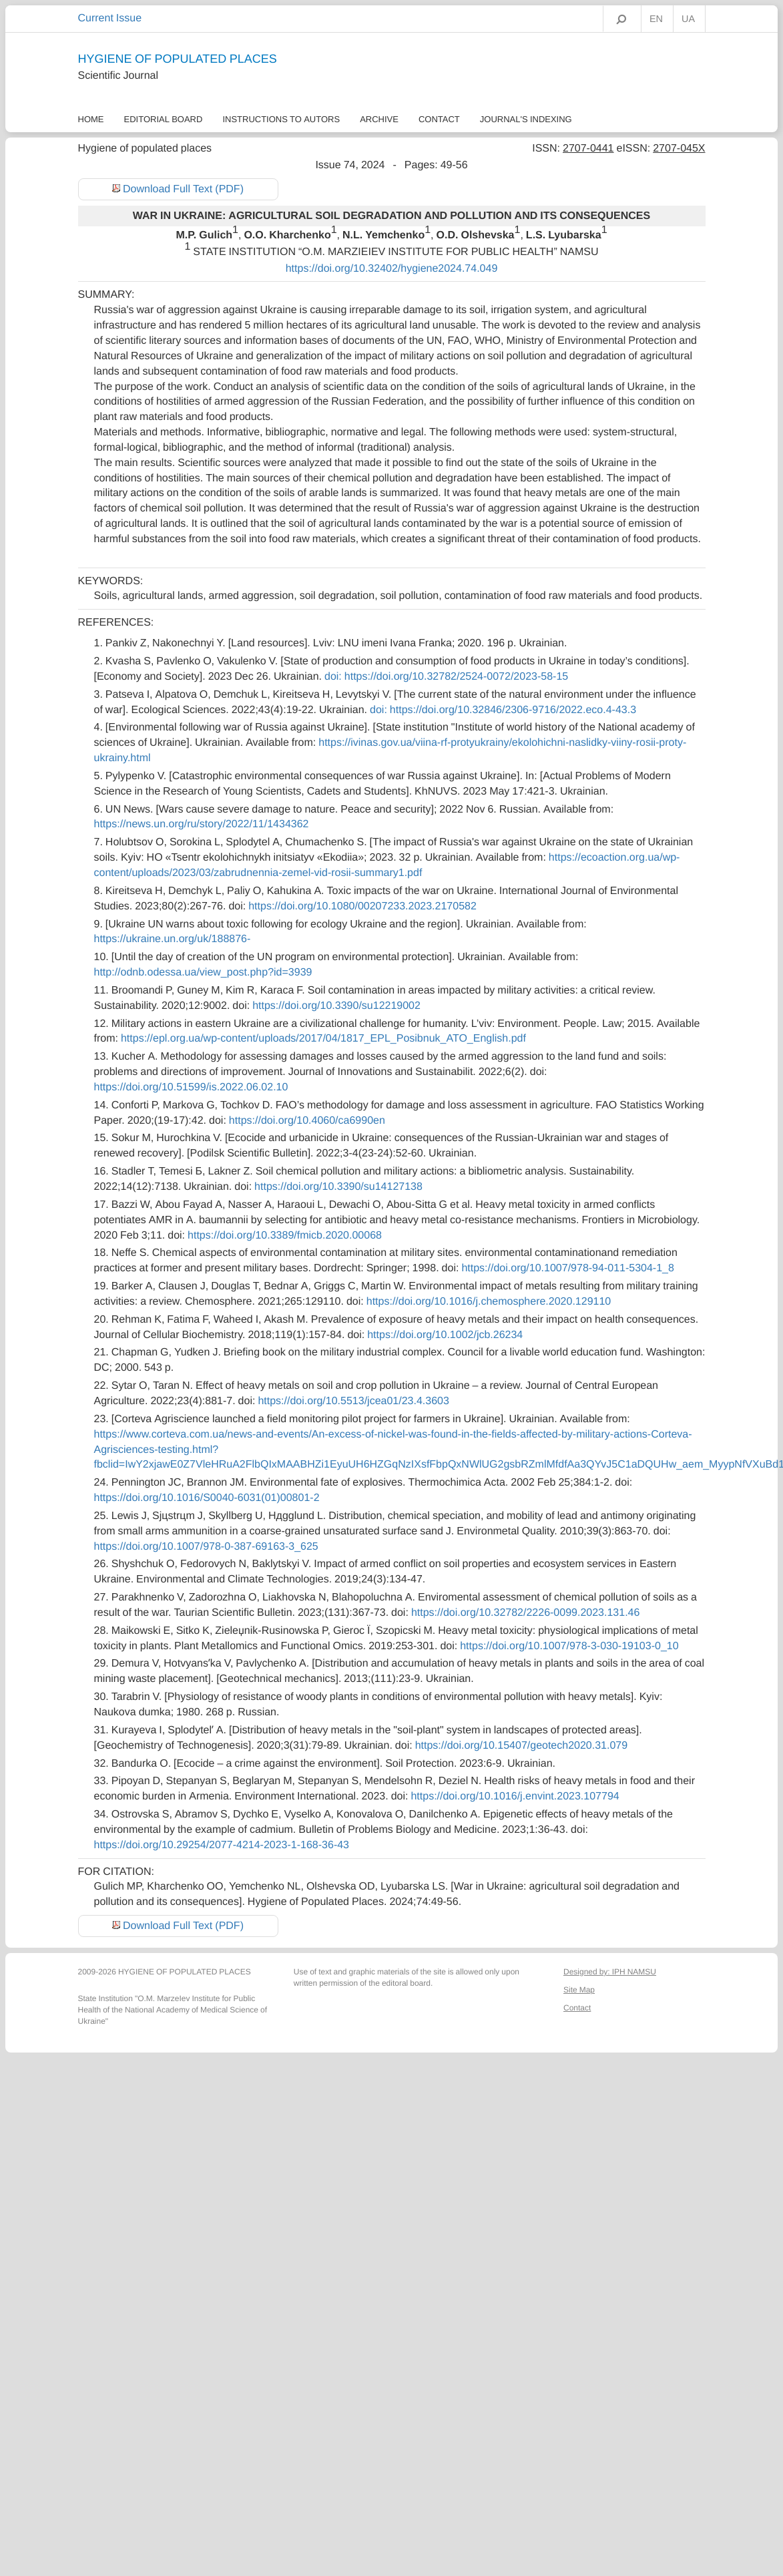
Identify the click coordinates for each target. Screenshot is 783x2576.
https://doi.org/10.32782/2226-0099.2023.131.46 (525, 1612)
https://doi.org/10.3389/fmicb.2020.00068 (285, 1235)
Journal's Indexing (526, 119)
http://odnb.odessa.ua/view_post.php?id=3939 (203, 972)
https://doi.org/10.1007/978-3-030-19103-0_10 (569, 1646)
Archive (379, 119)
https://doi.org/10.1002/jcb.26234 (445, 1334)
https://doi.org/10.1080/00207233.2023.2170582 (362, 906)
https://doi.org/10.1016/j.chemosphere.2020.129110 (488, 1301)
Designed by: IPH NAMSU (609, 1972)
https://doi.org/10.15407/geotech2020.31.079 (521, 1745)
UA (688, 19)
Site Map (579, 1990)
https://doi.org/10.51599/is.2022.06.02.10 (191, 1087)
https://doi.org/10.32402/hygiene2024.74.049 (392, 268)
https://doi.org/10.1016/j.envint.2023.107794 (515, 1796)
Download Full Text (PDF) (183, 189)
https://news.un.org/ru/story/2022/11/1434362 (201, 824)
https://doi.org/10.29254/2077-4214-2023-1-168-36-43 (222, 1845)
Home (91, 119)
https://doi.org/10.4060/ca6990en (307, 1120)
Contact (439, 119)
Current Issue (110, 18)
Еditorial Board (163, 119)
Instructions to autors (281, 119)
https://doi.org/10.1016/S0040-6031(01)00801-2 (207, 1497)
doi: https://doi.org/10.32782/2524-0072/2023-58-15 (446, 676)
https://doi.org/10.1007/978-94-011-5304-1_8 (567, 1268)
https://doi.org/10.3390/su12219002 (336, 1005)
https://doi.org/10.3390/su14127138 (338, 1186)
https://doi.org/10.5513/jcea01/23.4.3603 (353, 1401)
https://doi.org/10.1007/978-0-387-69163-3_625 (206, 1546)
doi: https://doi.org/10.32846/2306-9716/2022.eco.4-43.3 (503, 709)
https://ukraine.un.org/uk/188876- (172, 938)
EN (656, 19)
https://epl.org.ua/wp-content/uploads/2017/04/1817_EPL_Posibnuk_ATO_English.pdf (323, 1038)
